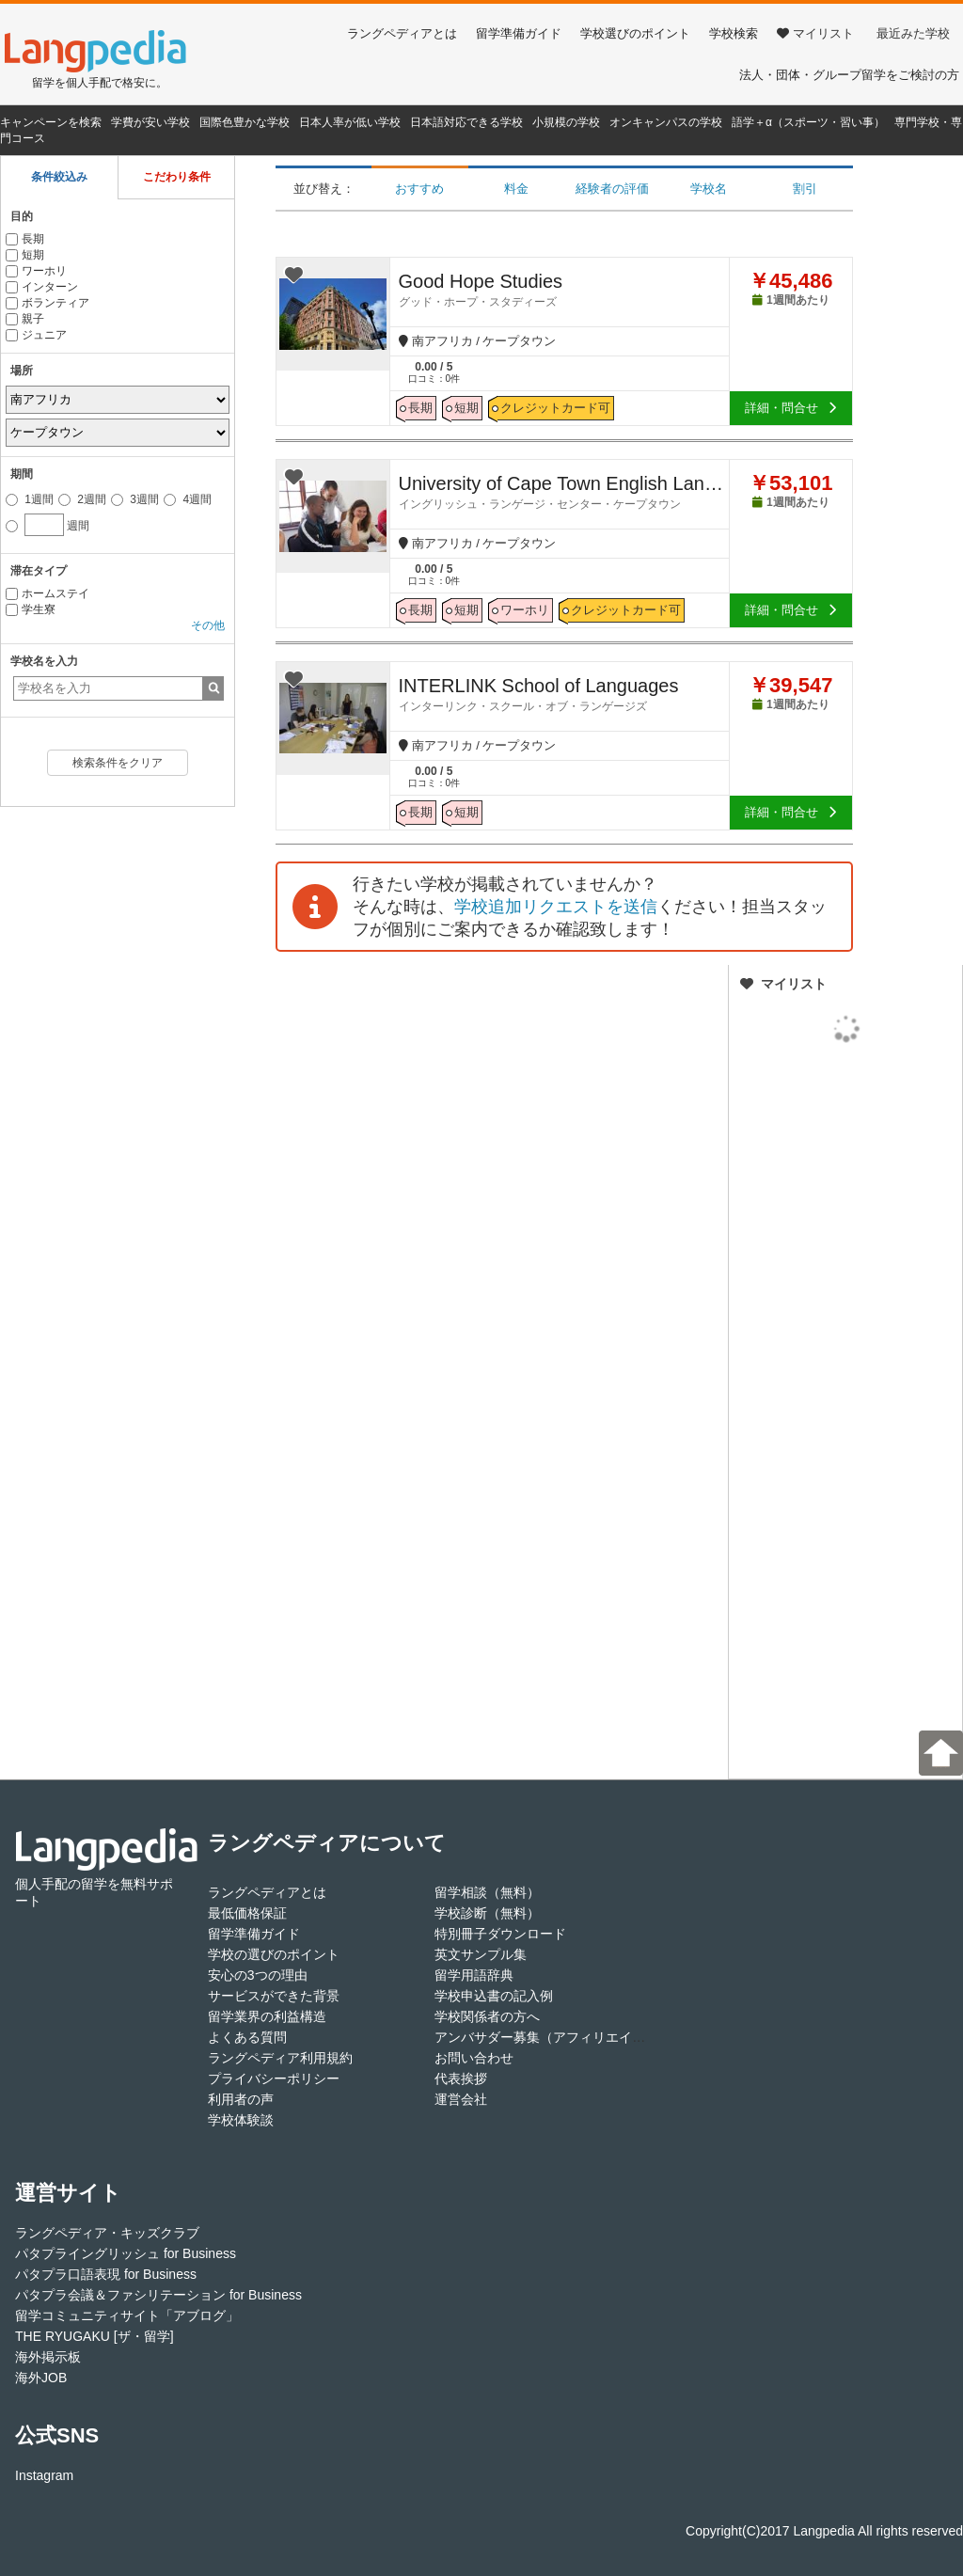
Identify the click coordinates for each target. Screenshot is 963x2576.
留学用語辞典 (473, 1975)
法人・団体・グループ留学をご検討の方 (849, 75)
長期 (25, 238)
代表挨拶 (460, 2078)
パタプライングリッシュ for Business (125, 2253)
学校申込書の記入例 (493, 1995)
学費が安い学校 (150, 122)
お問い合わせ (473, 2057)
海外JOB (41, 2377)
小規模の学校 (566, 122)
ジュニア (36, 334)
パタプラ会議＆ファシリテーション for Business (158, 2294)
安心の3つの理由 (258, 1975)
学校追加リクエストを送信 (555, 906)
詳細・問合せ (791, 408)
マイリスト (815, 33)
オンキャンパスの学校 (665, 122)
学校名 (708, 189)
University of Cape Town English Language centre (564, 492)
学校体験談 (241, 2119)
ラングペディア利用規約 (280, 2057)
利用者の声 (241, 2099)
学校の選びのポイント (273, 1954)
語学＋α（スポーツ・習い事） (808, 122)
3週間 (135, 499)
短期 (25, 254)
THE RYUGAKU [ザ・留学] (94, 2336)
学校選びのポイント (635, 33)
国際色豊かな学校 (244, 122)
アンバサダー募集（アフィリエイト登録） (559, 2037)
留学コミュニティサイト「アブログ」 (127, 2315)
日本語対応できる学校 (466, 122)
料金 (516, 189)
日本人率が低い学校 (350, 122)
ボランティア (47, 302)
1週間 (30, 499)
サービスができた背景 (273, 1995)
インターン (42, 286)
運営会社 (460, 2099)
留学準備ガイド (518, 33)
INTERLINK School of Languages (564, 694)
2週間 (82, 499)
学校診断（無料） (487, 1912)
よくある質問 (247, 2037)
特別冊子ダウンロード (500, 1933)
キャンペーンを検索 (51, 122)
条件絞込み (59, 176)
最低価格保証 (247, 1912)
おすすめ (419, 189)
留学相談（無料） (487, 1892)
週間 (47, 523)
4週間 (188, 499)
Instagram (44, 2475)
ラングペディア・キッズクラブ (107, 2232)
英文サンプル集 (480, 1954)
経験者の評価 (612, 189)
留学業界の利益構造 (267, 2016)
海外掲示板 (48, 2356)
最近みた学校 (913, 33)
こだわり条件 (177, 176)
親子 (25, 318)
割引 (805, 189)
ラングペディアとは (402, 33)
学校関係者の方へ (487, 2016)
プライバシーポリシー (273, 2078)
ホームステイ (47, 593)
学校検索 (733, 33)
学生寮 (30, 609)
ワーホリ (36, 270)
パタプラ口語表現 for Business (106, 2274)
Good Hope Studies (564, 289)
